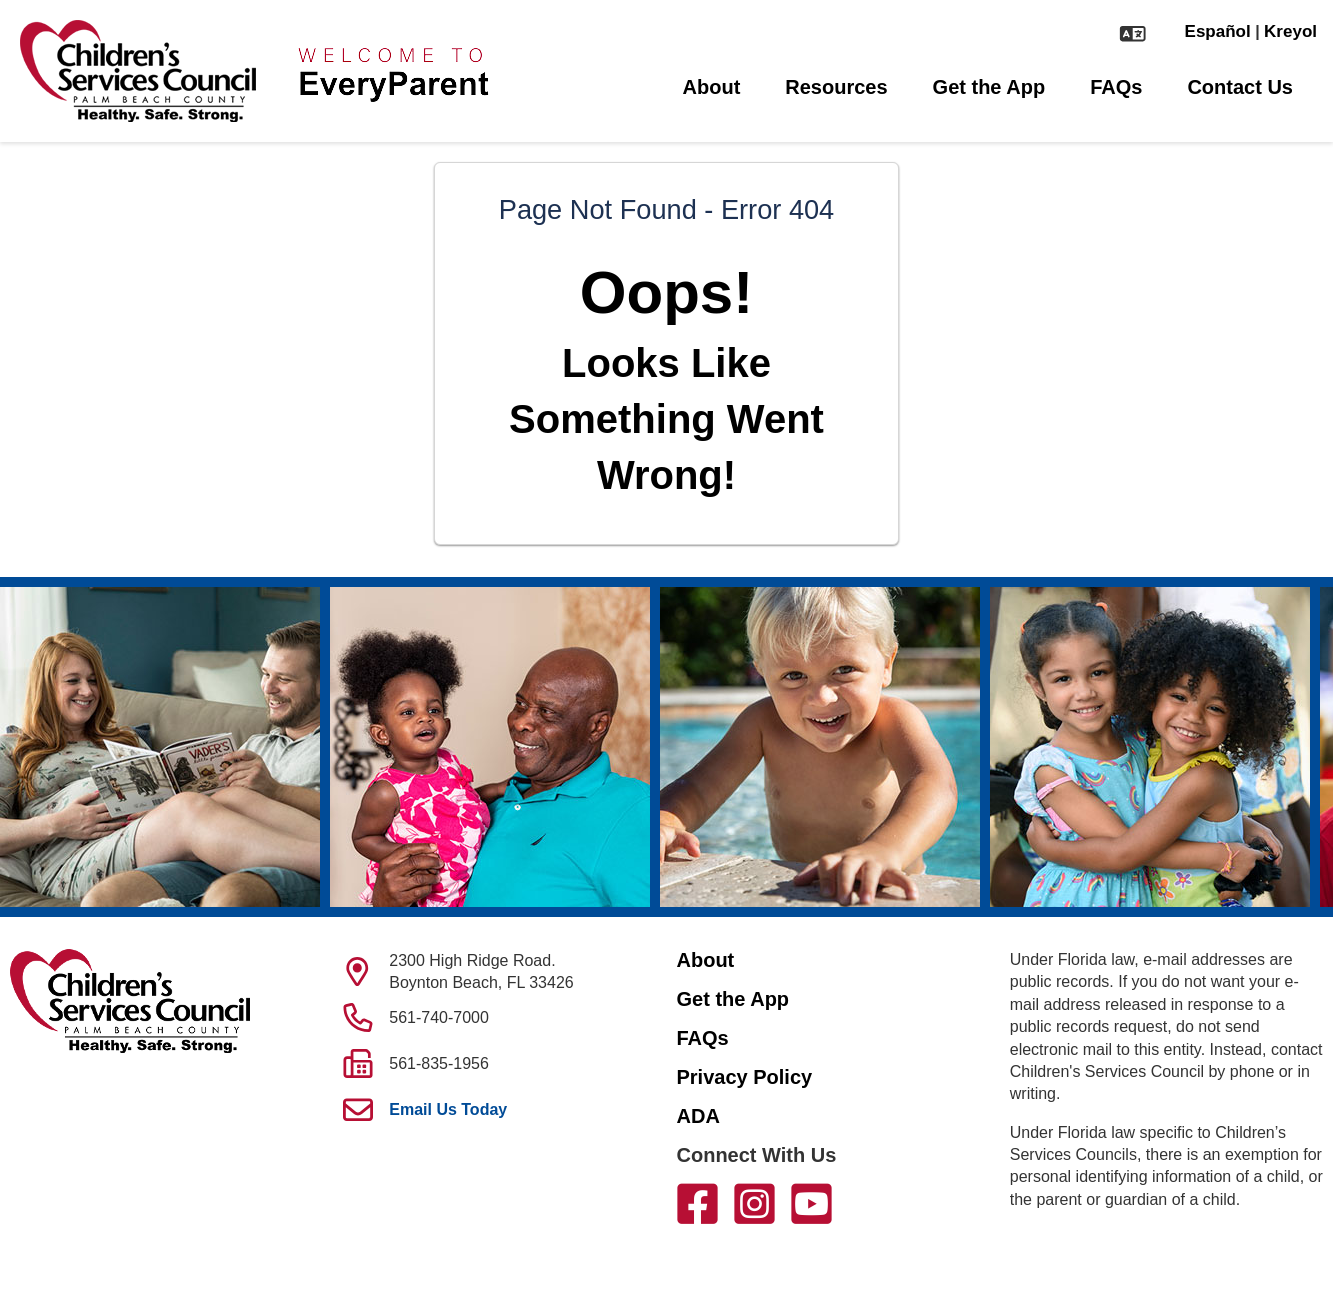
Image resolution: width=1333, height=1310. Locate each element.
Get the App (989, 87)
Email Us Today (448, 1109)
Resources (836, 87)
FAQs (1116, 87)
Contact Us (1240, 87)
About (712, 87)
